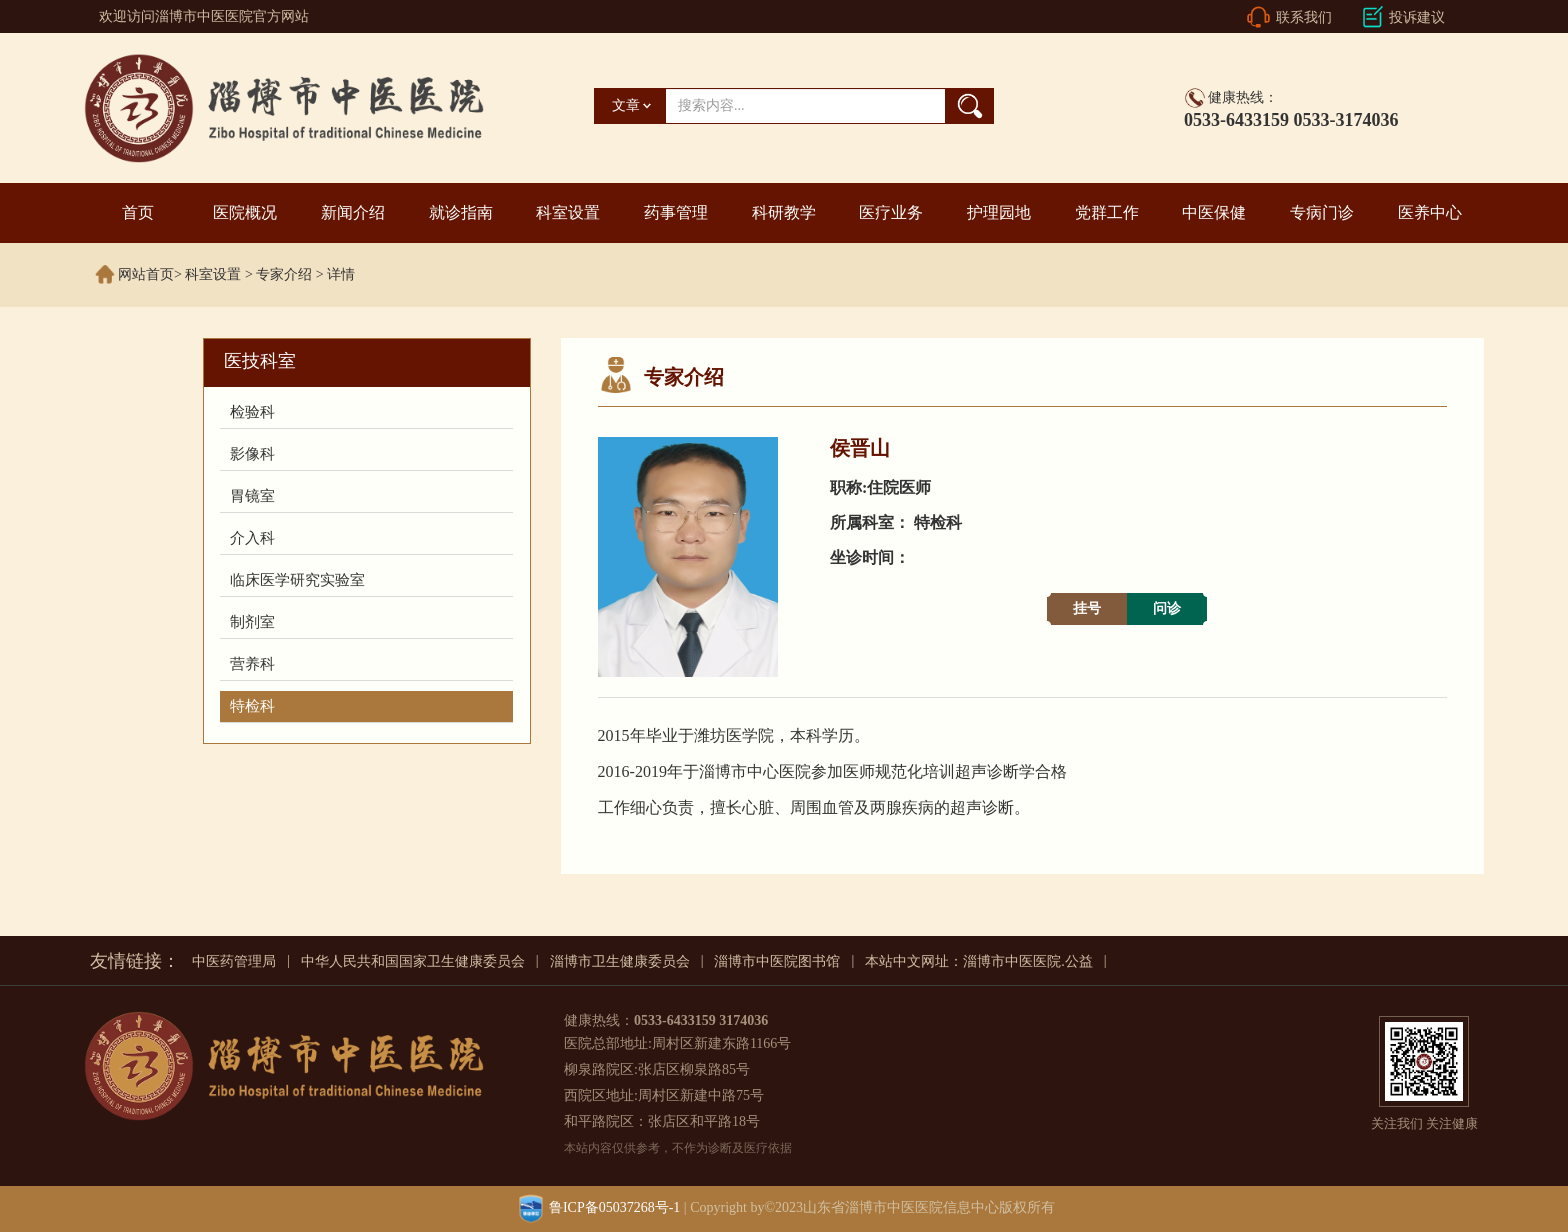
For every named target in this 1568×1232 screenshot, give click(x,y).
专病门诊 (1322, 212)
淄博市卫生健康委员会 (620, 961)
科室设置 (568, 212)
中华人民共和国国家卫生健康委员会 (413, 961)
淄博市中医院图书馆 (777, 961)
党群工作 (1107, 212)
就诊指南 (461, 212)
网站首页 (146, 274)
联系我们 (1304, 17)
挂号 (1087, 608)
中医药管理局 (234, 961)
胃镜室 (252, 496)
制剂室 (252, 622)
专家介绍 (284, 274)
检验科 (252, 412)
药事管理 (676, 212)
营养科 (252, 664)
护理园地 (999, 212)
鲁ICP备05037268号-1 (614, 1207)
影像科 (252, 454)
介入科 (252, 538)
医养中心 (1430, 212)
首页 (138, 212)
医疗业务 (891, 212)
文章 (626, 105)
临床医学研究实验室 (297, 580)
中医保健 (1214, 212)
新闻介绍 (353, 212)
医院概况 (245, 212)
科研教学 (784, 212)
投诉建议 (1417, 17)
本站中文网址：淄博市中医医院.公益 (979, 961)
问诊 (1167, 608)
